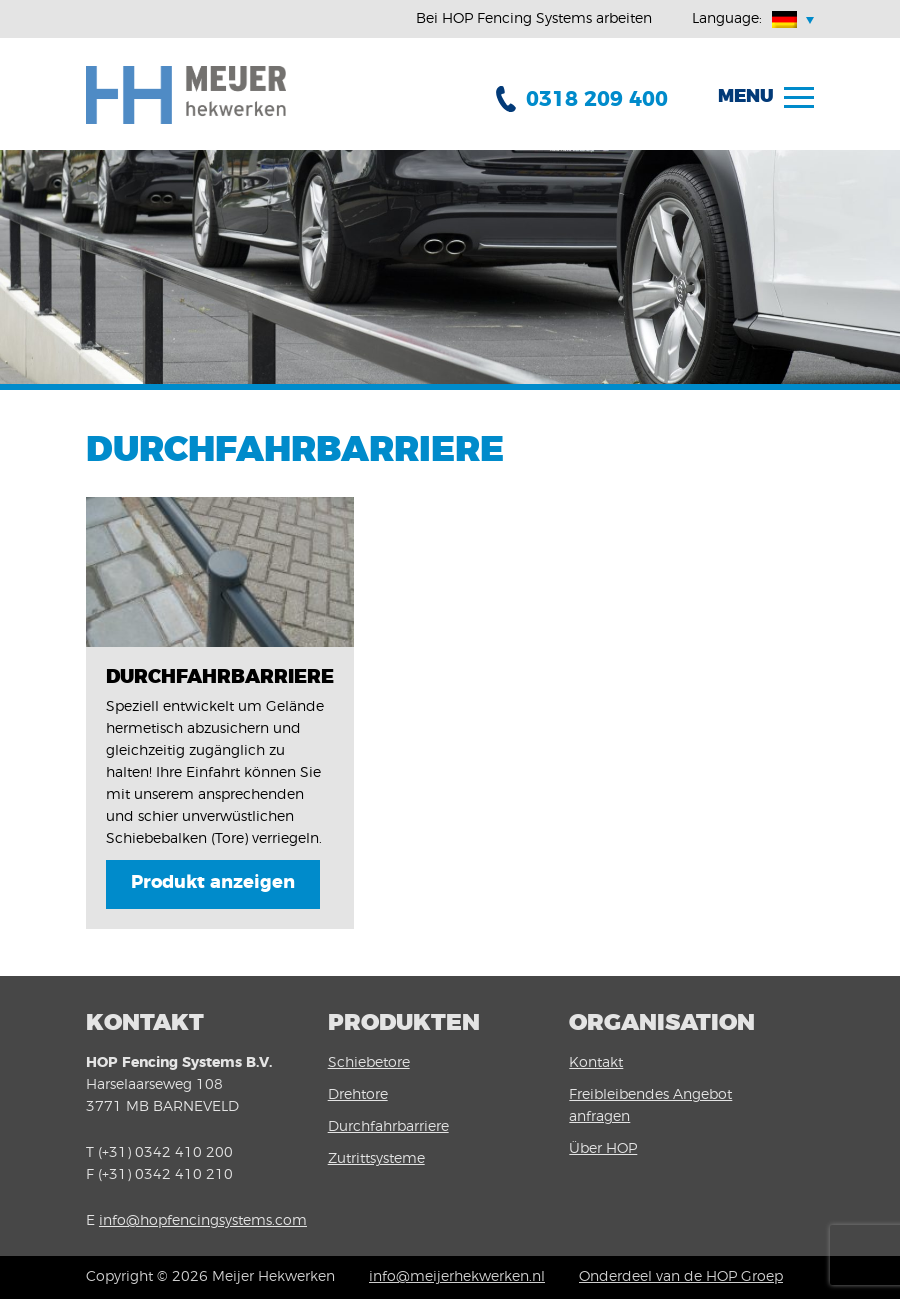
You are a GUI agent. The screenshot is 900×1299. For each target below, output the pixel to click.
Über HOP (603, 1149)
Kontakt (596, 1063)
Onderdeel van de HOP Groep (681, 1277)
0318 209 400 (597, 99)
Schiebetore (369, 1063)
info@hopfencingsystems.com (203, 1221)
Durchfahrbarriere (388, 1127)
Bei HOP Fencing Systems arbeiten (534, 19)
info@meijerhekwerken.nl (457, 1277)
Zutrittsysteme (376, 1159)
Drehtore (358, 1095)
